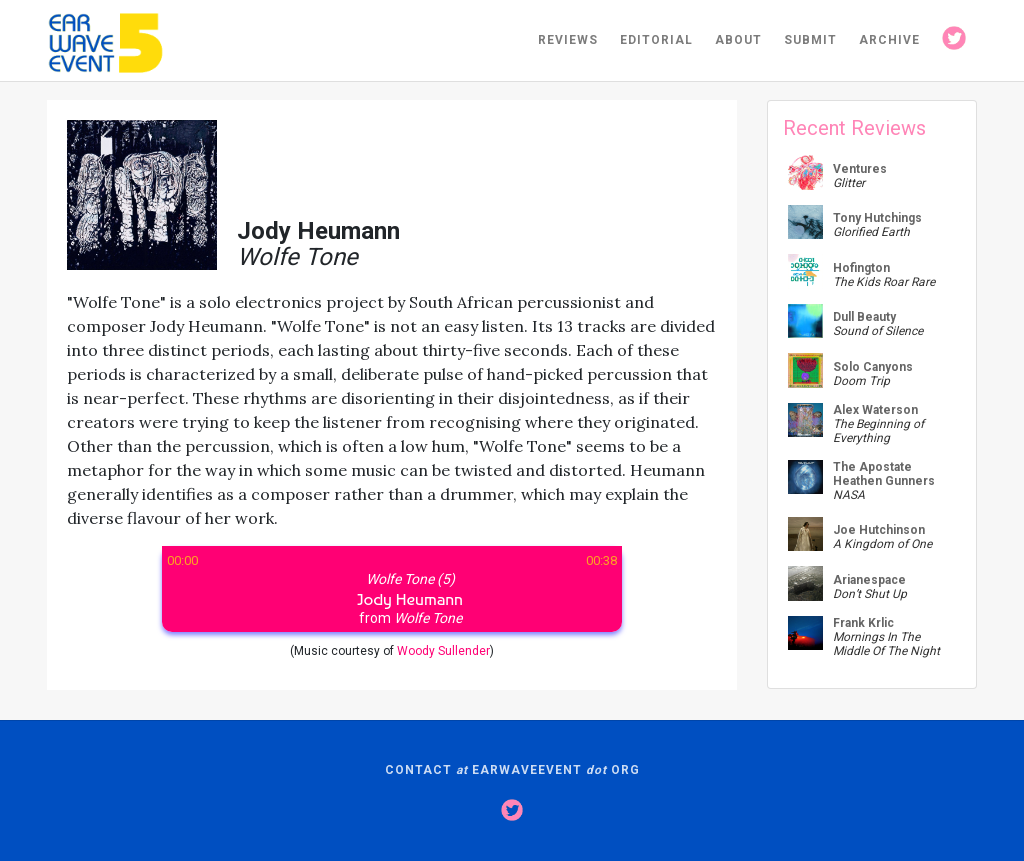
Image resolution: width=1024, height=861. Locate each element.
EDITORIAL (656, 40)
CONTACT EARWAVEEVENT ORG (512, 770)
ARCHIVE (889, 40)
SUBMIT (810, 40)
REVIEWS (568, 40)
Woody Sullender (443, 651)
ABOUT (738, 40)
